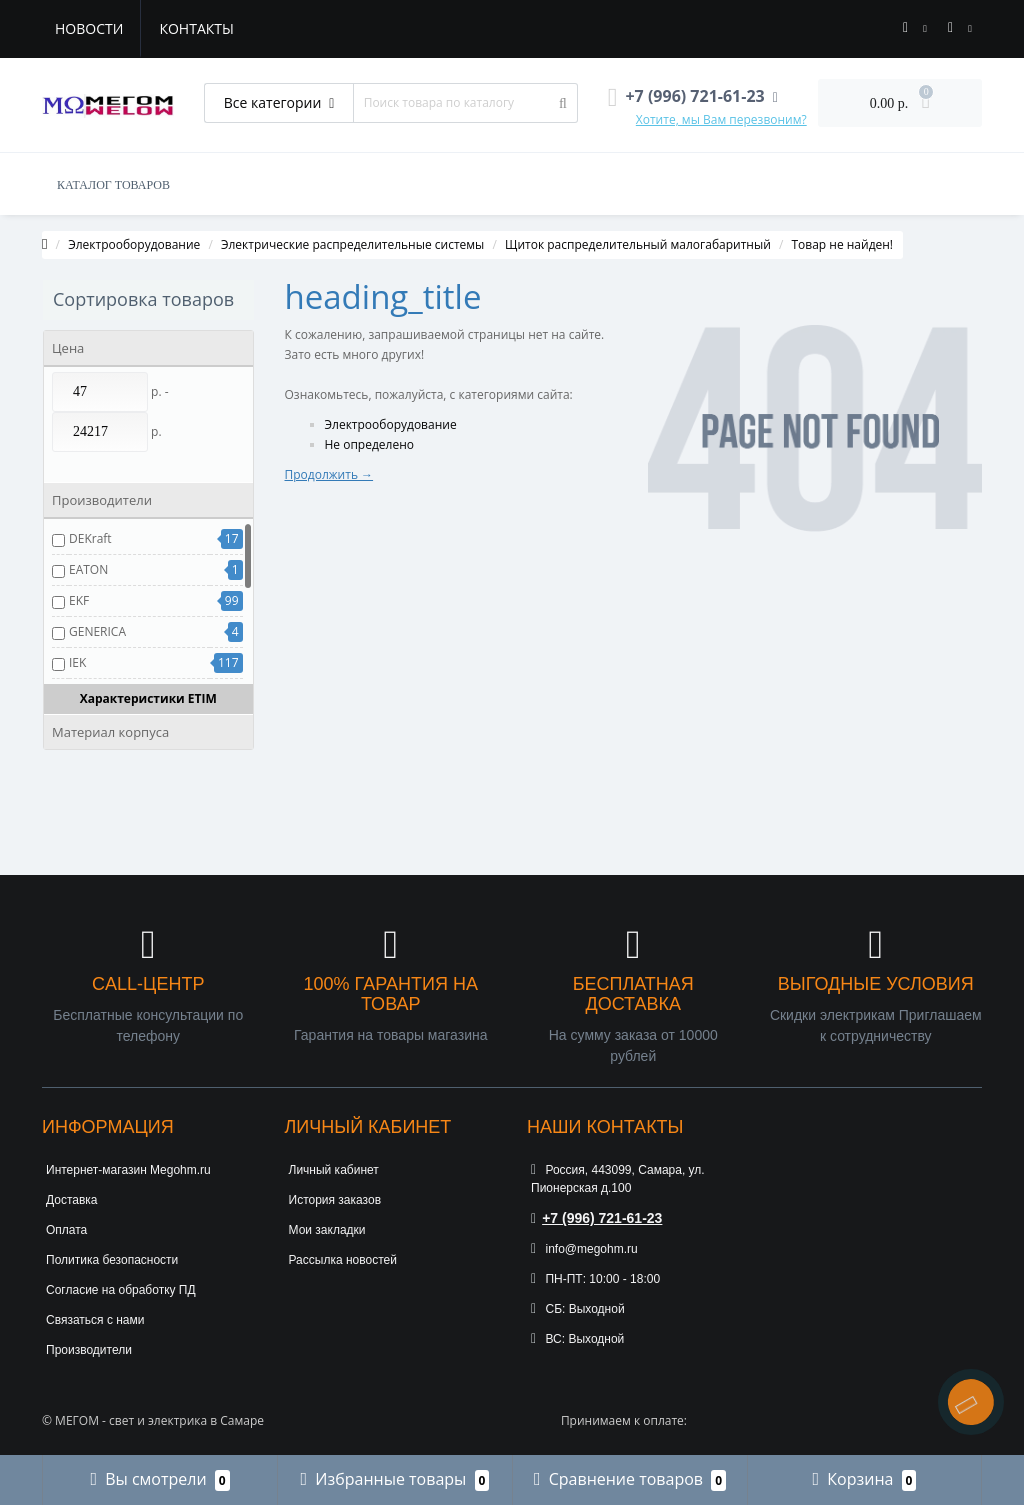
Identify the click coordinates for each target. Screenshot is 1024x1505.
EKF (79, 600)
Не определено (370, 444)
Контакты (196, 28)
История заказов (335, 1200)
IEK (77, 662)
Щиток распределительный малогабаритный (638, 244)
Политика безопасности (112, 1260)
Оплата (66, 1230)
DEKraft (90, 538)
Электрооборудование (134, 244)
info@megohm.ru (584, 1249)
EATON (88, 569)
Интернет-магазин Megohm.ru (128, 1170)
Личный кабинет (334, 1170)
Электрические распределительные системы (352, 244)
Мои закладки (327, 1230)
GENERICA (97, 631)
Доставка (72, 1200)
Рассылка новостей (343, 1260)
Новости (89, 28)
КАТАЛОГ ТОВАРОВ (113, 185)
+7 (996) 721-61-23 (596, 1218)
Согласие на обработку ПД (121, 1290)
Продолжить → (329, 474)
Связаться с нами (95, 1320)
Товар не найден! (842, 244)
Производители (89, 1350)
